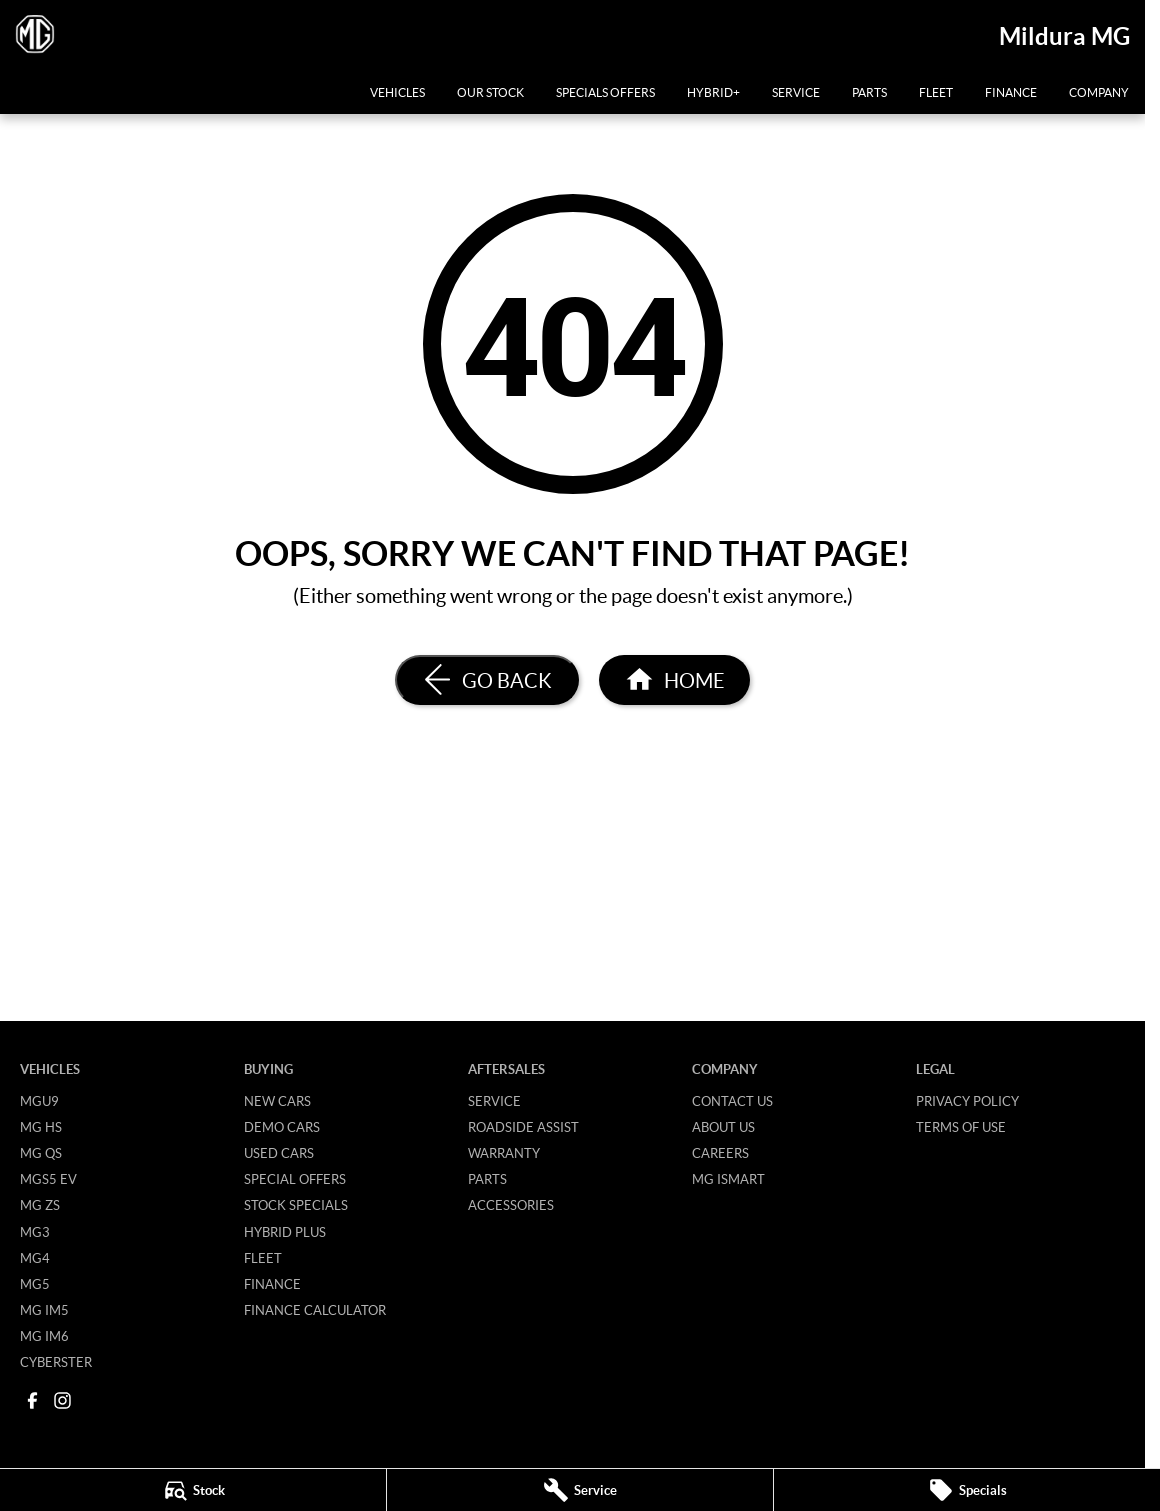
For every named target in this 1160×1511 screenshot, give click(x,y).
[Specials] (967, 1490)
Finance (1011, 92)
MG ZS (40, 1205)
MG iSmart (728, 1179)
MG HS (41, 1127)
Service (796, 92)
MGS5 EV (48, 1179)
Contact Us (732, 1101)
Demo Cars (282, 1127)
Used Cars (279, 1153)
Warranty (504, 1153)
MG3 (35, 1232)
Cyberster (56, 1362)
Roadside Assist (523, 1127)
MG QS (41, 1153)
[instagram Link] (62, 1400)
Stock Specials (296, 1205)
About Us (723, 1127)
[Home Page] (674, 680)
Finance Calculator (315, 1310)
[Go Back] (487, 680)
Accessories (511, 1205)
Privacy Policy (967, 1101)
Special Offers (295, 1179)
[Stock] (193, 1490)
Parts (869, 92)
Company (1099, 92)
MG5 (35, 1284)
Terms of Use (961, 1127)
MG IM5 (44, 1310)
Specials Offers (605, 92)
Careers (720, 1153)
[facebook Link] (32, 1400)
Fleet (936, 92)
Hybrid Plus (285, 1232)
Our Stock (490, 92)
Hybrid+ (713, 92)
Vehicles (397, 92)
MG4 (35, 1258)
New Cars (277, 1101)
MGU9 (39, 1101)
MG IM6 (44, 1336)
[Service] (580, 1490)
